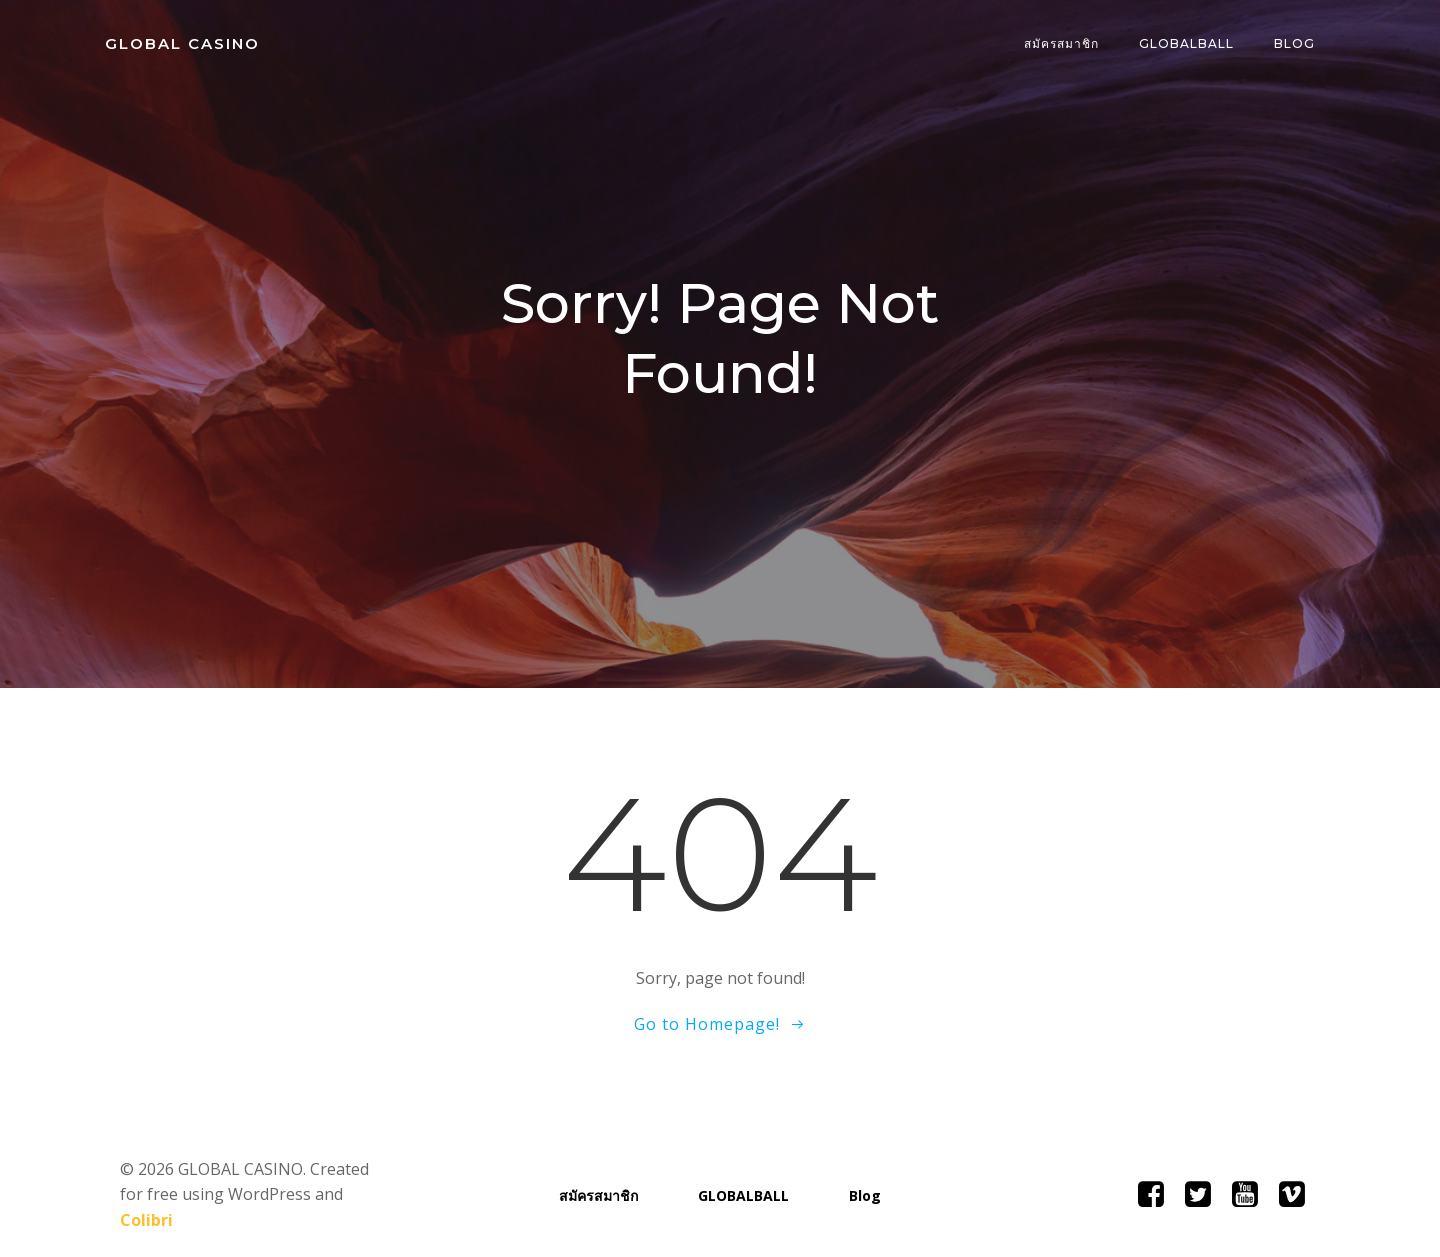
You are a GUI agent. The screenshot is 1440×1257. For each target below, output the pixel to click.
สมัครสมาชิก (1062, 44)
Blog (1295, 44)
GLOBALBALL (1187, 44)
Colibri (346, 1197)
